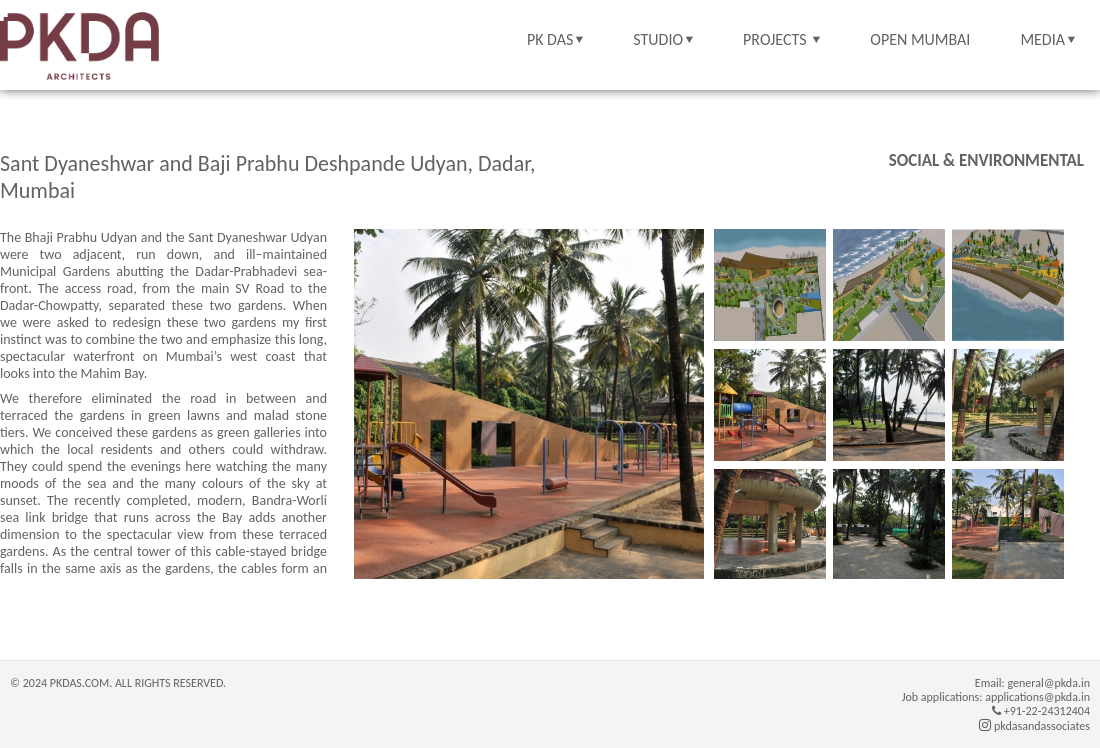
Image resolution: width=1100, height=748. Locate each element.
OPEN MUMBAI (920, 39)
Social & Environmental (986, 160)
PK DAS (550, 39)
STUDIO (658, 39)
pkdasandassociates (1034, 726)
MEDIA (1042, 39)
